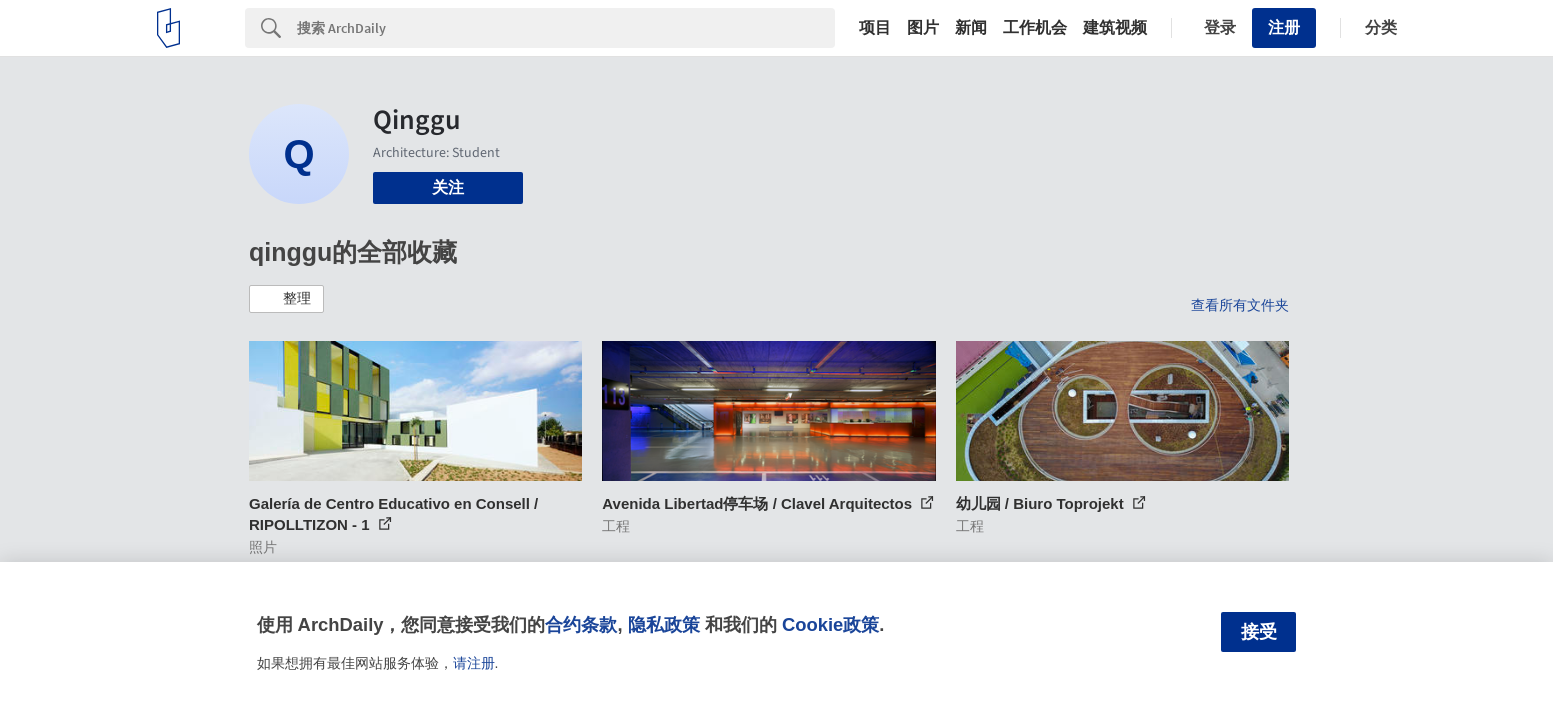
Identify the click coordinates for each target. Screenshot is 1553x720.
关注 (448, 187)
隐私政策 (664, 624)
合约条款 (581, 624)
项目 (875, 28)
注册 (1284, 27)
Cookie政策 (830, 624)
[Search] (566, 28)
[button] (286, 299)
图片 (923, 28)
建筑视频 (1115, 28)
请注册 (474, 663)
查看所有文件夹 (1240, 305)
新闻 (971, 28)
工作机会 (1035, 28)
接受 (1259, 632)
